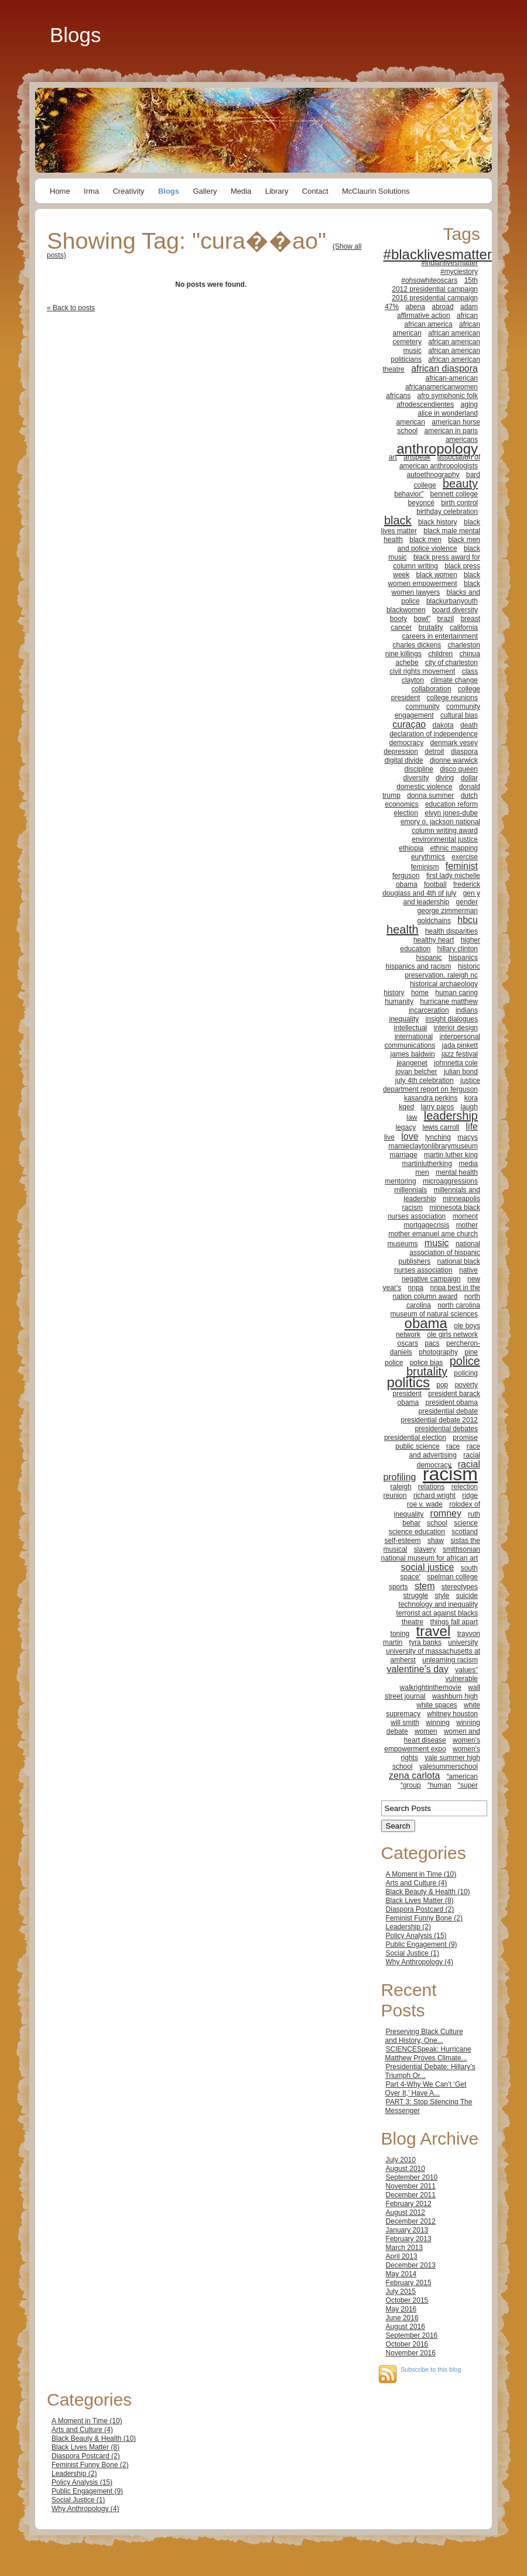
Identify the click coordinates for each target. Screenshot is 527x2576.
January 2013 (407, 2230)
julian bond (461, 1072)
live (389, 1137)
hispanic (429, 957)
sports (398, 1587)
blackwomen (406, 610)
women (426, 1731)
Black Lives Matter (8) (420, 1900)
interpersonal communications (432, 1041)
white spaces (436, 1705)
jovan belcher (416, 1072)
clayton (413, 680)
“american (462, 1776)
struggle (416, 1595)
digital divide (404, 760)
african (467, 315)
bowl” (422, 619)
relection (464, 1487)
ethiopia (411, 848)
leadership (451, 1115)
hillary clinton (457, 949)
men (422, 1172)
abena (415, 307)
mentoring (400, 1181)
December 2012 (411, 2221)
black (398, 520)
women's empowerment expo (432, 1744)
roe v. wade (425, 1504)
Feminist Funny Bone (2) (424, 1918)
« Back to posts (71, 308)
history (394, 993)
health (402, 929)
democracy (406, 743)
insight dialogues (452, 1019)
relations (431, 1487)
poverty (466, 1385)
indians (467, 1010)
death (469, 725)
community (423, 706)
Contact (315, 191)
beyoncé (421, 503)
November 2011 (411, 2186)
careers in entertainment (440, 636)
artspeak (416, 457)
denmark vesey (454, 743)
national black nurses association (437, 1265)
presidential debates (446, 1429)
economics (401, 804)
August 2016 (405, 2327)
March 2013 (404, 2248)
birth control (459, 503)
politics (408, 1382)
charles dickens (417, 645)
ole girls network (452, 1334)
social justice (427, 1567)
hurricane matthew (449, 1001)
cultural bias (459, 715)
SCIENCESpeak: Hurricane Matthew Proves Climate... (428, 2053)
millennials (410, 1190)
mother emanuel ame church (433, 1234)
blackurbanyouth (452, 601)
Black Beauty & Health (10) (428, 1892)
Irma (91, 191)
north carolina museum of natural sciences (435, 1309)
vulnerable (462, 1679)
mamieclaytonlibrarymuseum (433, 1146)
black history (437, 522)
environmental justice (445, 839)
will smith (405, 1723)
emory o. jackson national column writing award (440, 826)
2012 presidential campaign (435, 289)
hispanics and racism (418, 966)
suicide (467, 1595)
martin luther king (451, 1155)
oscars (408, 1343)
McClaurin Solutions (376, 191)
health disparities (451, 931)
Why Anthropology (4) (419, 1962)
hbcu (467, 920)
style (442, 1595)
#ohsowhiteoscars (429, 280)
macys (467, 1137)
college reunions (452, 698)
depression (401, 751)
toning (400, 1634)
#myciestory (459, 271)
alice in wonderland (448, 413)
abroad (442, 307)
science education (417, 1532)
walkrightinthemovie (430, 1687)
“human (439, 1785)
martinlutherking (427, 1164)
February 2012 (409, 2204)
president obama (452, 1402)
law (411, 1117)
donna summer (430, 795)
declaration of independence (433, 734)
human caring (456, 993)
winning (438, 1723)
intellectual (410, 1028)
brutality (431, 627)
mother (467, 1225)
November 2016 (411, 2353)
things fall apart (454, 1622)
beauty (460, 483)
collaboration (431, 689)
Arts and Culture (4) (416, 1883)
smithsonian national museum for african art (430, 1553)
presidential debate (448, 1411)
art (393, 457)
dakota (443, 725)
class (470, 671)
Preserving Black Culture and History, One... (424, 2036)
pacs (432, 1343)
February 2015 (409, 2283)
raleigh (401, 1487)
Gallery (205, 191)
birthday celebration (447, 511)
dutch (469, 795)
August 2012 (405, 2212)
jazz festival (460, 1054)
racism (450, 1473)
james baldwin (413, 1054)
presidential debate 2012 (439, 1420)
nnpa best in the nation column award (436, 1292)
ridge (470, 1495)
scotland (464, 1532)
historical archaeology (444, 984)
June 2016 (402, 2318)
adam (469, 307)
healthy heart (433, 940)
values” (466, 1670)
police (394, 1363)
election (406, 813)
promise (465, 1437)
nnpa (416, 1288)
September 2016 (412, 2335)
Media (241, 191)
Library (277, 191)
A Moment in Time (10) (421, 1874)
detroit (434, 751)
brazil (445, 619)
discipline (419, 769)
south (469, 1568)
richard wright (434, 1495)
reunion (395, 1495)
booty (398, 619)
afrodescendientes (425, 404)
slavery (425, 1549)
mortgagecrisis (426, 1225)
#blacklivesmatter (438, 254)
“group (411, 1785)
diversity (416, 778)
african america (429, 324)
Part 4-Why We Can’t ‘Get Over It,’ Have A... (426, 2088)
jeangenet (411, 1063)
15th (471, 280)
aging (469, 404)
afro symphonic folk (448, 396)
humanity (399, 1001)
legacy (405, 1127)
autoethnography (433, 475)
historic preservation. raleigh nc (442, 970)
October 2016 (407, 2344)
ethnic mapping (454, 848)
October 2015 (407, 2300)
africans (398, 396)
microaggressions (450, 1181)
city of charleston (451, 662)
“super (468, 1785)
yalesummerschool (448, 1766)
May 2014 (401, 2274)
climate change (454, 680)
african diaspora (444, 368)
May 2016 (401, 2309)
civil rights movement (422, 671)
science (466, 1523)
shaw (435, 1540)
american (410, 422)
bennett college (454, 494)
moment (465, 1216)
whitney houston (452, 1714)
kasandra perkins (430, 1098)
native (468, 1270)
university (463, 1642)
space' (410, 1577)
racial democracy (448, 1460)
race (453, 1446)
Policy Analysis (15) (416, 1936)
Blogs (75, 34)
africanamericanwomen (441, 387)
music (437, 1243)
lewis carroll (441, 1127)
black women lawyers (436, 587)
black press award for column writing (436, 561)
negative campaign (431, 1279)
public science (417, 1446)
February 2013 (409, 2239)
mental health (457, 1172)
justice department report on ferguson (431, 1084)
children (440, 654)
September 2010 (412, 2177)
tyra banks (425, 1642)
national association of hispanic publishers (439, 1252)
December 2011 (411, 2195)
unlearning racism (450, 1660)
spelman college (452, 1577)
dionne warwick (454, 760)
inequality (404, 1019)
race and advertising (444, 1450)
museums (402, 1244)
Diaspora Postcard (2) (420, 1909)
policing (466, 1373)
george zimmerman (448, 911)
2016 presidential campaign (435, 298)
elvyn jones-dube (451, 813)
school (437, 1523)
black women (436, 575)
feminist (462, 866)
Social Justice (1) (412, 1953)
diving (445, 778)
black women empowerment (434, 579)
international (414, 1037)
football (435, 884)
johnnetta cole (456, 1063)
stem (425, 1586)
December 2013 (411, 2265)
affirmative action (423, 315)
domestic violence (424, 787)
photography (438, 1352)
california (464, 627)
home (420, 993)
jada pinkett (460, 1045)
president (407, 1394)
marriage (403, 1155)
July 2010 (401, 2160)
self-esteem (403, 1540)
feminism (425, 867)
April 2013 (402, 2256)
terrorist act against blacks (437, 1613)
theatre (412, 1622)
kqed (406, 1107)
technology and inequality (438, 1604)
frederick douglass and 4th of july (431, 888)
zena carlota (414, 1776)
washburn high (455, 1696)
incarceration (429, 1010)
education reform (451, 804)
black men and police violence (439, 544)
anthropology (437, 449)
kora (471, 1098)
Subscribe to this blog (431, 2369)
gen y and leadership (441, 897)
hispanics (463, 957)
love (409, 1136)
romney (445, 1513)
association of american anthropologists (439, 461)
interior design (456, 1028)
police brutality (443, 1366)
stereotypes (460, 1587)
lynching (438, 1137)
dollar (469, 778)
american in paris (451, 431)
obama (426, 1323)
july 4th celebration (424, 1080)
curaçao (409, 724)
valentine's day (418, 1669)
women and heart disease (442, 1735)
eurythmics (428, 857)
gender (467, 902)
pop (442, 1385)
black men (425, 540)
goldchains (434, 921)
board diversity (455, 610)
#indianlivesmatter (449, 263)
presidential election (415, 1437)
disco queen (459, 769)
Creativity (128, 191)
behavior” (408, 494)
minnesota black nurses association (434, 1211)
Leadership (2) (408, 1927)
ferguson (406, 876)
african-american (452, 378)
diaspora (464, 751)
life (472, 1126)
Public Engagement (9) (421, 1944)
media (468, 1164)
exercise (464, 857)
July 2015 (401, 2291)
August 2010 (405, 2169)
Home (60, 191)
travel (433, 1631)
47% (392, 307)
